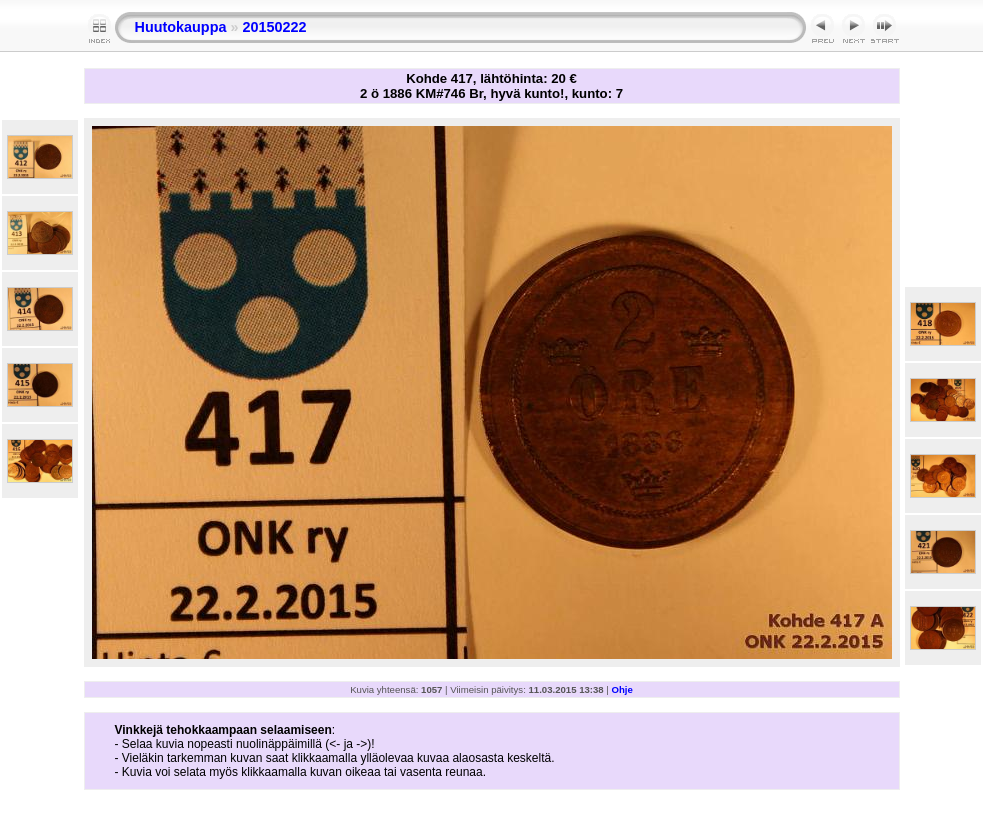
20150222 (274, 27)
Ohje (622, 689)
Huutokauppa (181, 27)
